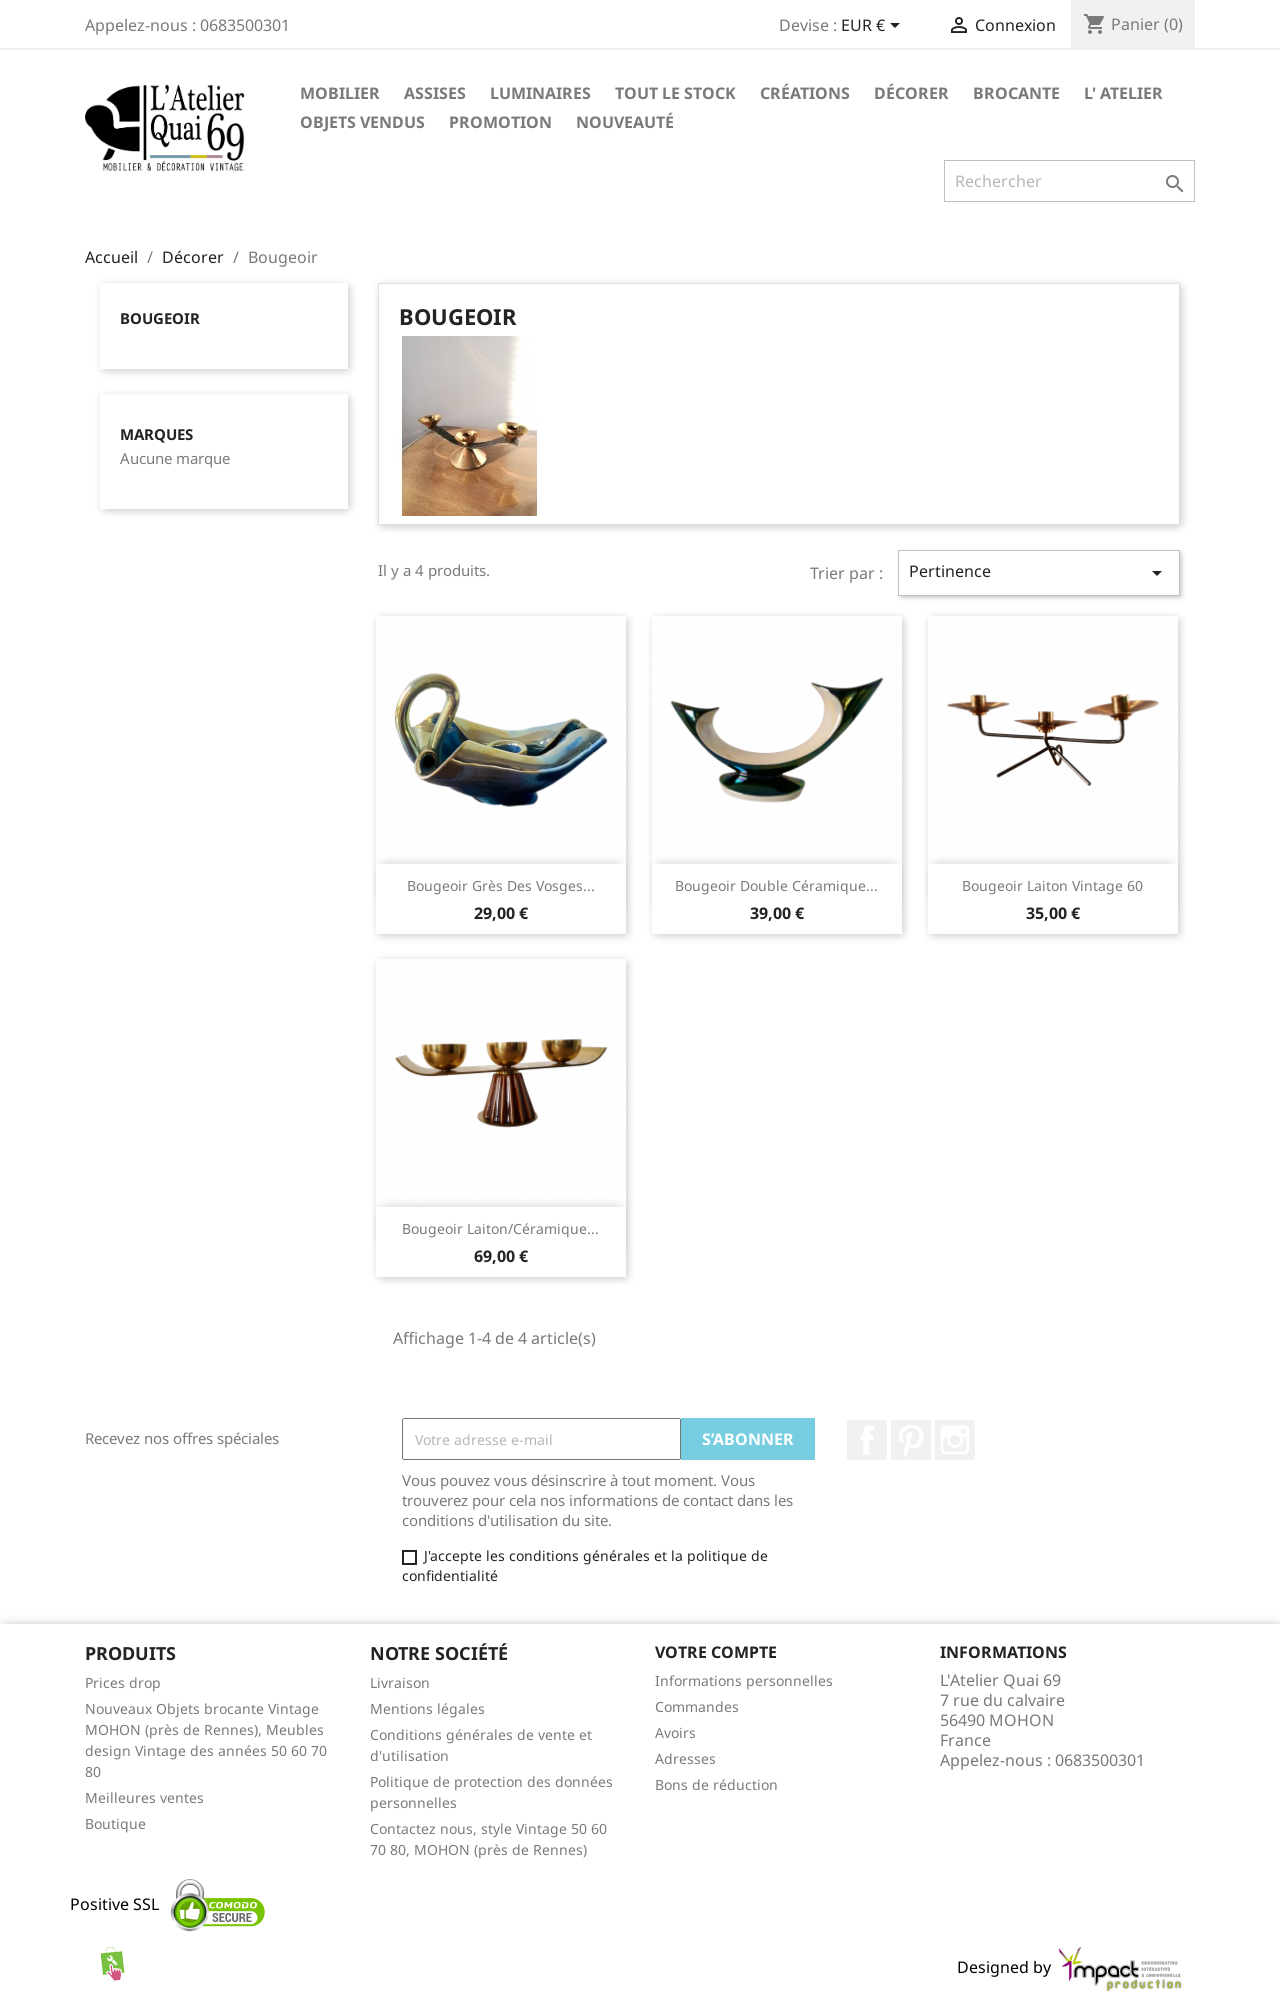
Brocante (1016, 93)
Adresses (685, 1758)
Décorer (911, 93)
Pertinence (1039, 572)
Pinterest (911, 1440)
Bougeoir (160, 318)
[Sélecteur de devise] (874, 27)
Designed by (1071, 1967)
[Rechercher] (1069, 181)
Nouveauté (625, 122)
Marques (156, 434)
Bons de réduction (716, 1784)
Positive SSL (114, 1904)
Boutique (115, 1823)
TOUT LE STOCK (675, 93)
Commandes (697, 1706)
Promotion (500, 122)
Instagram (955, 1440)
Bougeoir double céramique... (776, 885)
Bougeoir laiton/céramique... (500, 1228)
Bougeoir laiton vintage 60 (1052, 885)
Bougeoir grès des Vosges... (501, 885)
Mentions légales (427, 1708)
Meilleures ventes (144, 1797)
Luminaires (540, 93)
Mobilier (340, 93)
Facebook (867, 1440)
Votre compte (716, 1652)
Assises (435, 93)
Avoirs (675, 1732)
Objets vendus (362, 122)
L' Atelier (1123, 93)
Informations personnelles (744, 1680)
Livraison (400, 1682)
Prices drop (123, 1682)
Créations (805, 93)
